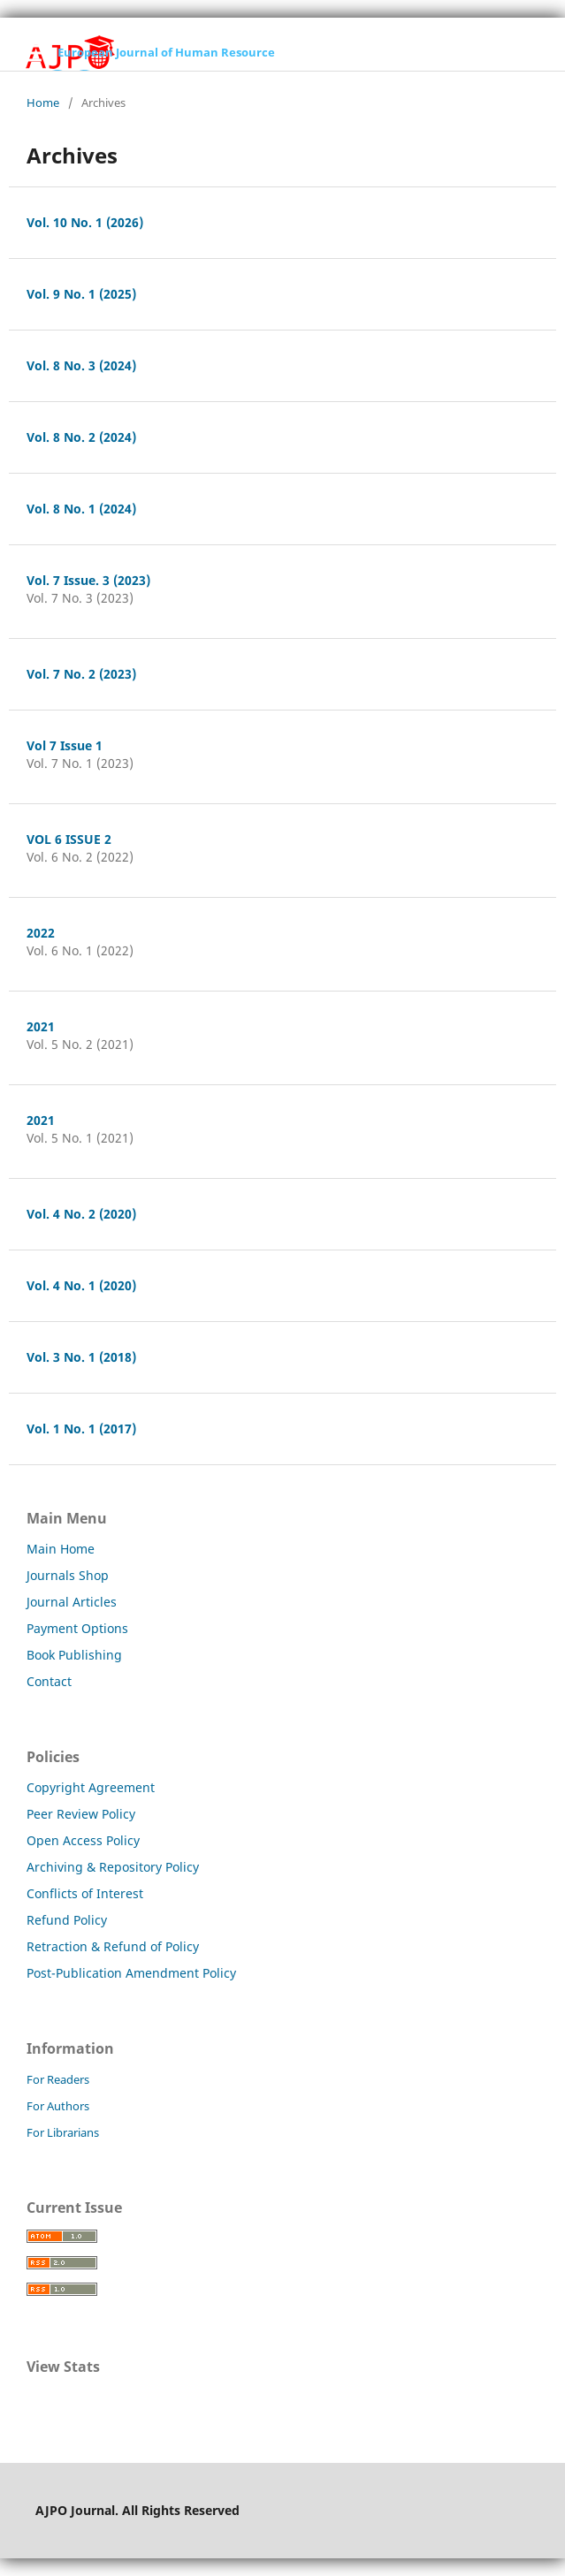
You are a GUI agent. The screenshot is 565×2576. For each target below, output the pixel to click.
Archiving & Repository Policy (113, 1866)
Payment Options (77, 1628)
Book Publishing (74, 1654)
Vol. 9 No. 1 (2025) (81, 293)
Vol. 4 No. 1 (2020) (81, 1285)
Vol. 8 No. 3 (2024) (81, 365)
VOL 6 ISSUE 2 (69, 839)
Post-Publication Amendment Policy (131, 1972)
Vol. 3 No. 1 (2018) (81, 1357)
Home (43, 102)
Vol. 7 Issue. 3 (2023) (88, 580)
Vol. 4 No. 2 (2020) (81, 1213)
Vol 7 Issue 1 (65, 745)
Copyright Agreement (91, 1787)
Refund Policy (67, 1919)
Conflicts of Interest (85, 1893)
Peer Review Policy (81, 1813)
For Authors (58, 2106)
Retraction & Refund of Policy (113, 1946)
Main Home (61, 1548)
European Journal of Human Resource (166, 52)
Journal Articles (72, 1601)
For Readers (58, 2079)
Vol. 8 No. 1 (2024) (81, 508)
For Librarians (63, 2132)
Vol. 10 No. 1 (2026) (85, 222)
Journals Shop (68, 1575)
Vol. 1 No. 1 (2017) (81, 1428)
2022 (41, 932)
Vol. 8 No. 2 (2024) (81, 437)
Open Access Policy (83, 1840)
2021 (41, 1026)
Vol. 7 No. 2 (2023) (81, 673)
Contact (49, 1681)
